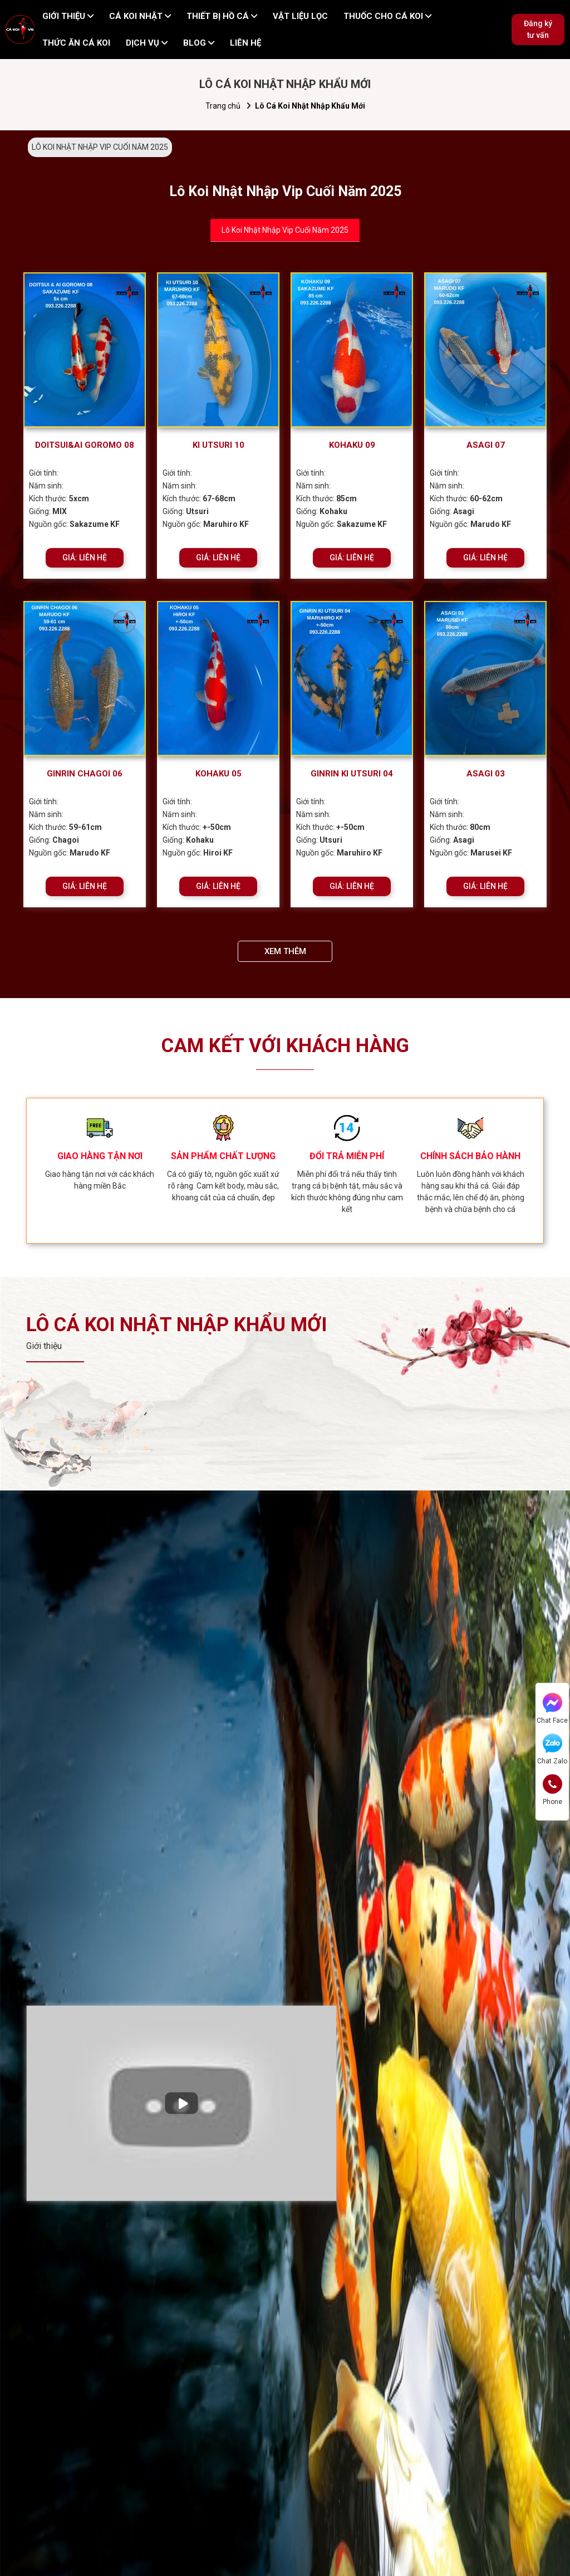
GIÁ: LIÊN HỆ (84, 557)
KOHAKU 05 (218, 774)
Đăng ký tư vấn (538, 29)
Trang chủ (222, 105)
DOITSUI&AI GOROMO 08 (84, 445)
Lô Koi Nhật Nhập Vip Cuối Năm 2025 (285, 230)
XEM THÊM (285, 951)
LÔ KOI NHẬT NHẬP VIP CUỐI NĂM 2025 (100, 147)
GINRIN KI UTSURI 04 (352, 774)
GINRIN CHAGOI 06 (84, 774)
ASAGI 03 (485, 774)
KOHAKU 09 (352, 445)
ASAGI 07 (485, 445)
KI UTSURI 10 (218, 445)
